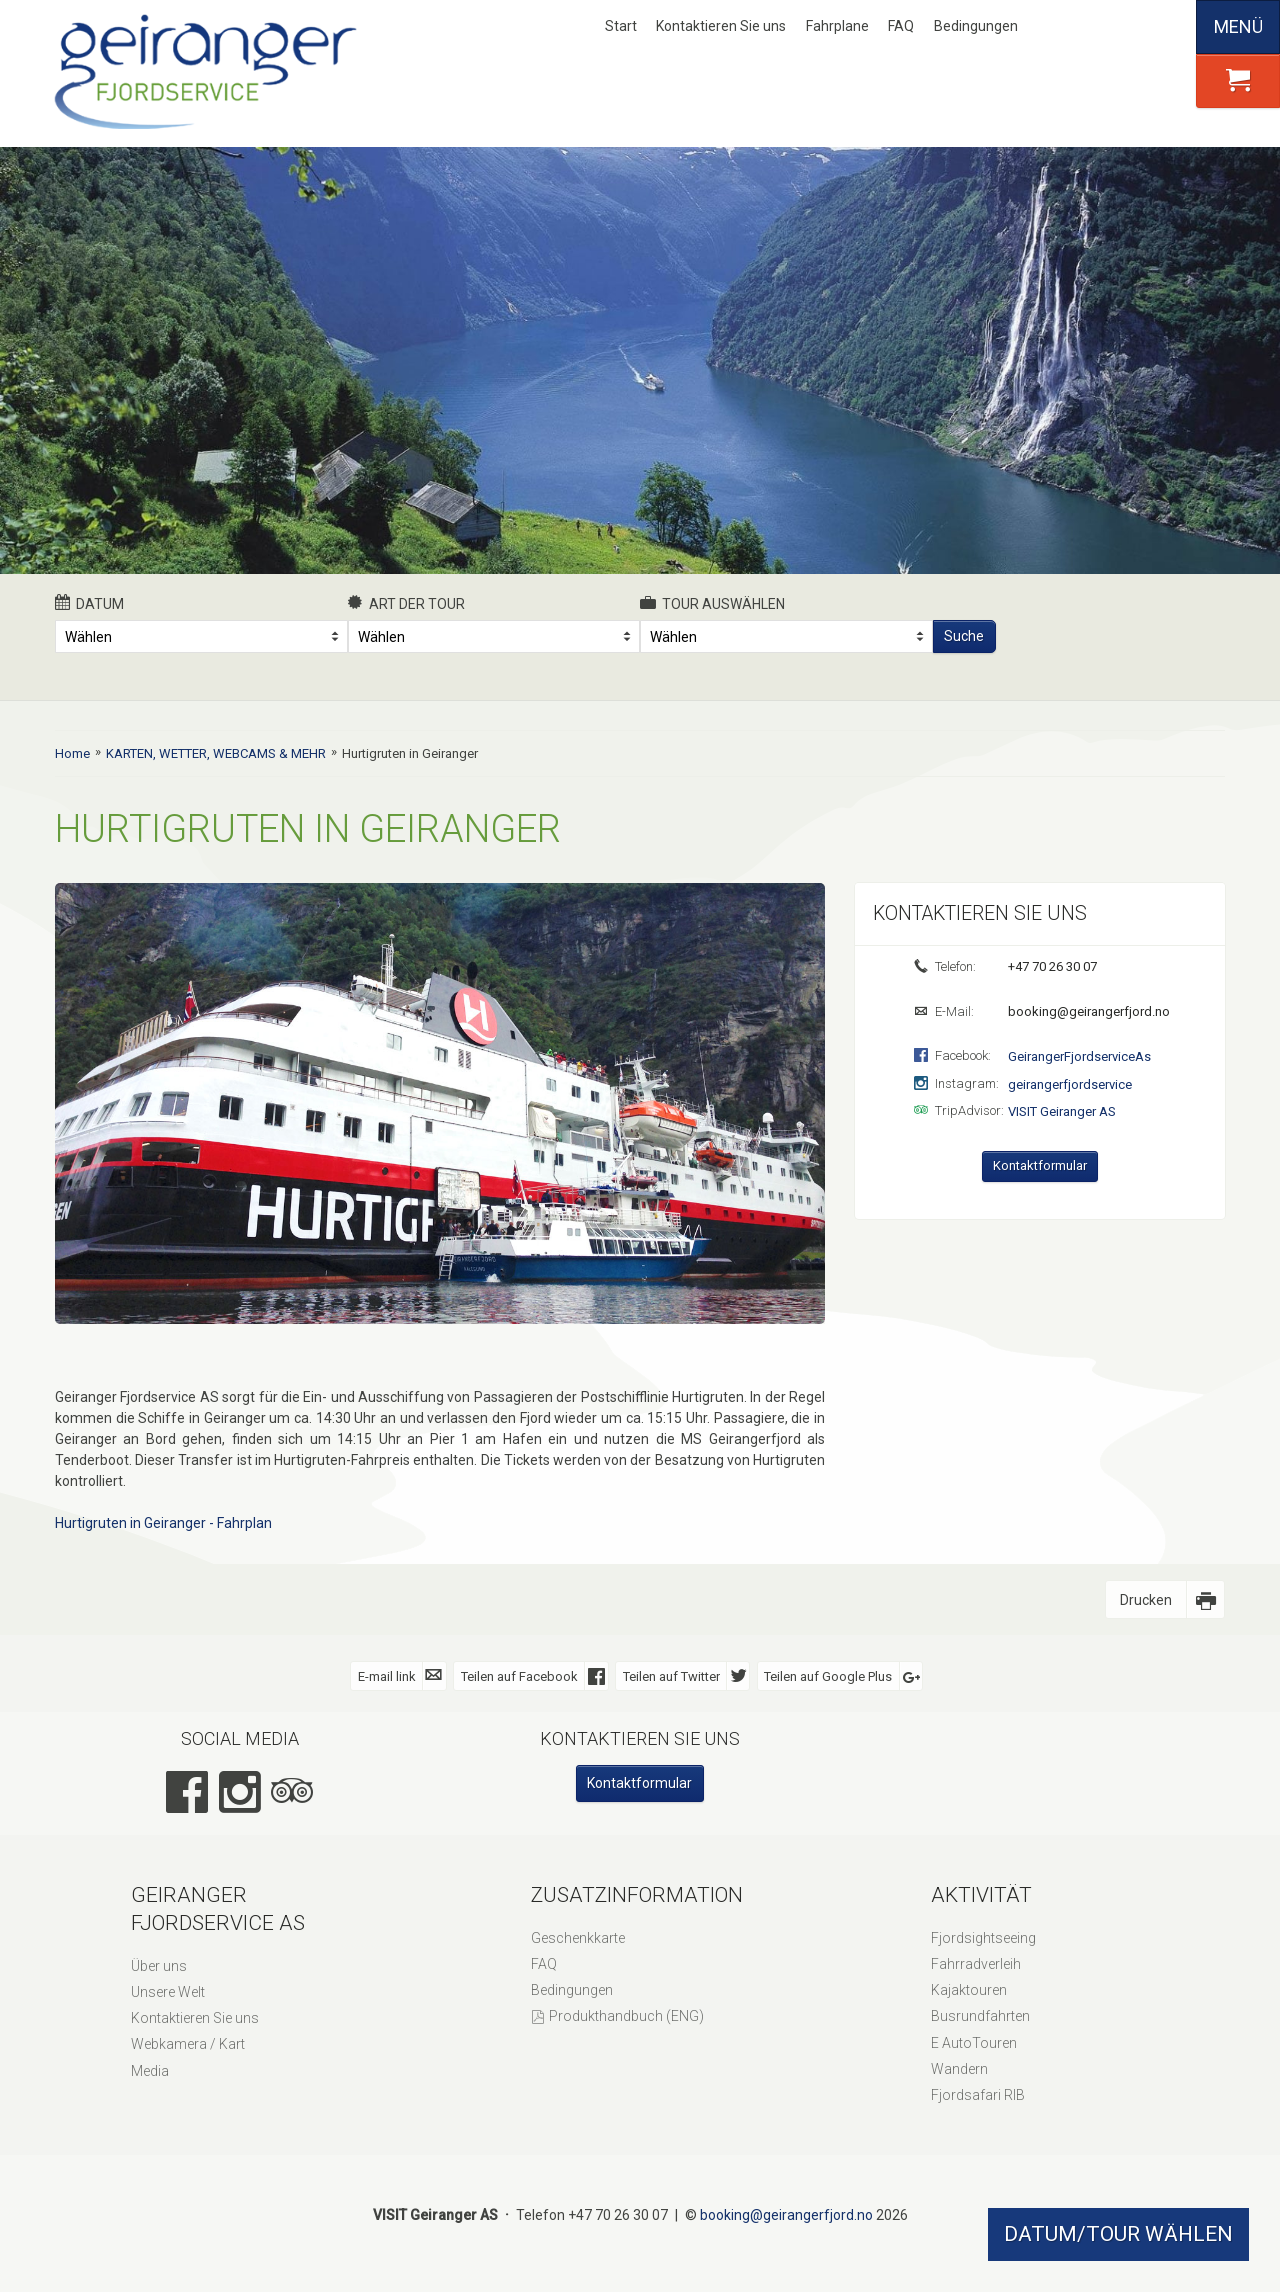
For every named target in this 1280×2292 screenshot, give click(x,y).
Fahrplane (837, 26)
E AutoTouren (974, 2043)
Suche (964, 636)
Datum (89, 603)
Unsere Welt (168, 1992)
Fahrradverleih (976, 1964)
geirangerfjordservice (1070, 1084)
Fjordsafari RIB (978, 2095)
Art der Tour (407, 603)
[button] (1238, 81)
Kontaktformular (1040, 1165)
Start (621, 26)
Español (1164, 27)
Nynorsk (1065, 27)
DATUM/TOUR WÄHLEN (1118, 2234)
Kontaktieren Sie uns (721, 26)
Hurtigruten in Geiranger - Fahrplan (163, 1523)
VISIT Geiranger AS (1062, 1111)
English (1098, 27)
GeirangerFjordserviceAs (1079, 1056)
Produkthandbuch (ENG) (626, 2016)
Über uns (159, 1966)
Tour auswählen (712, 603)
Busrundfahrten (980, 2016)
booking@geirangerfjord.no (1087, 1011)
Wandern (959, 2069)
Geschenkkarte (578, 1938)
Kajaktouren (969, 1990)
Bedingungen (976, 26)
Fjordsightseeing (983, 1938)
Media (150, 2071)
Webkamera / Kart (188, 2044)
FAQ (901, 26)
